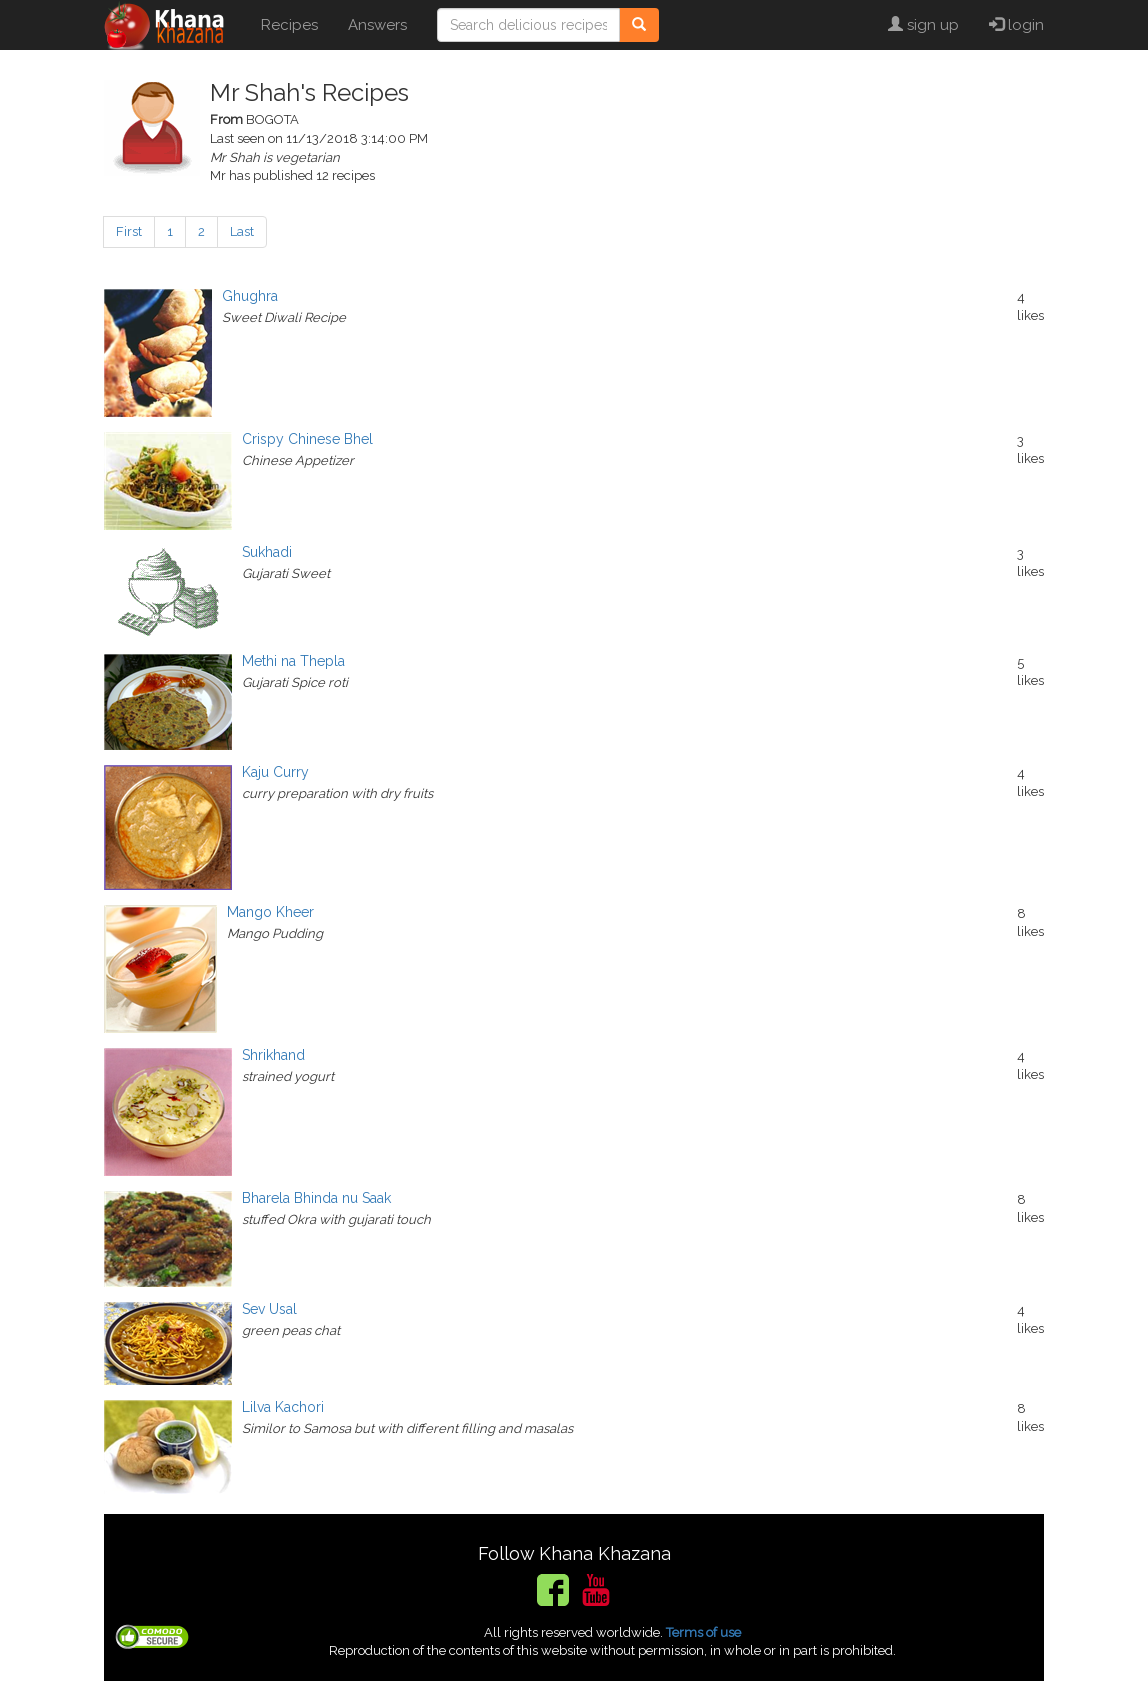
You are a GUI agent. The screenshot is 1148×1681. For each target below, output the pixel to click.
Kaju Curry (275, 772)
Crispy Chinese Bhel (307, 439)
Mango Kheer (270, 912)
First (129, 231)
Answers (377, 25)
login (1016, 25)
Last (242, 231)
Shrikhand (273, 1055)
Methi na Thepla (293, 661)
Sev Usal (269, 1309)
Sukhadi (267, 552)
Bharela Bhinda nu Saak (316, 1198)
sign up (923, 25)
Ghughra (250, 296)
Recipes (289, 25)
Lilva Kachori (283, 1407)
